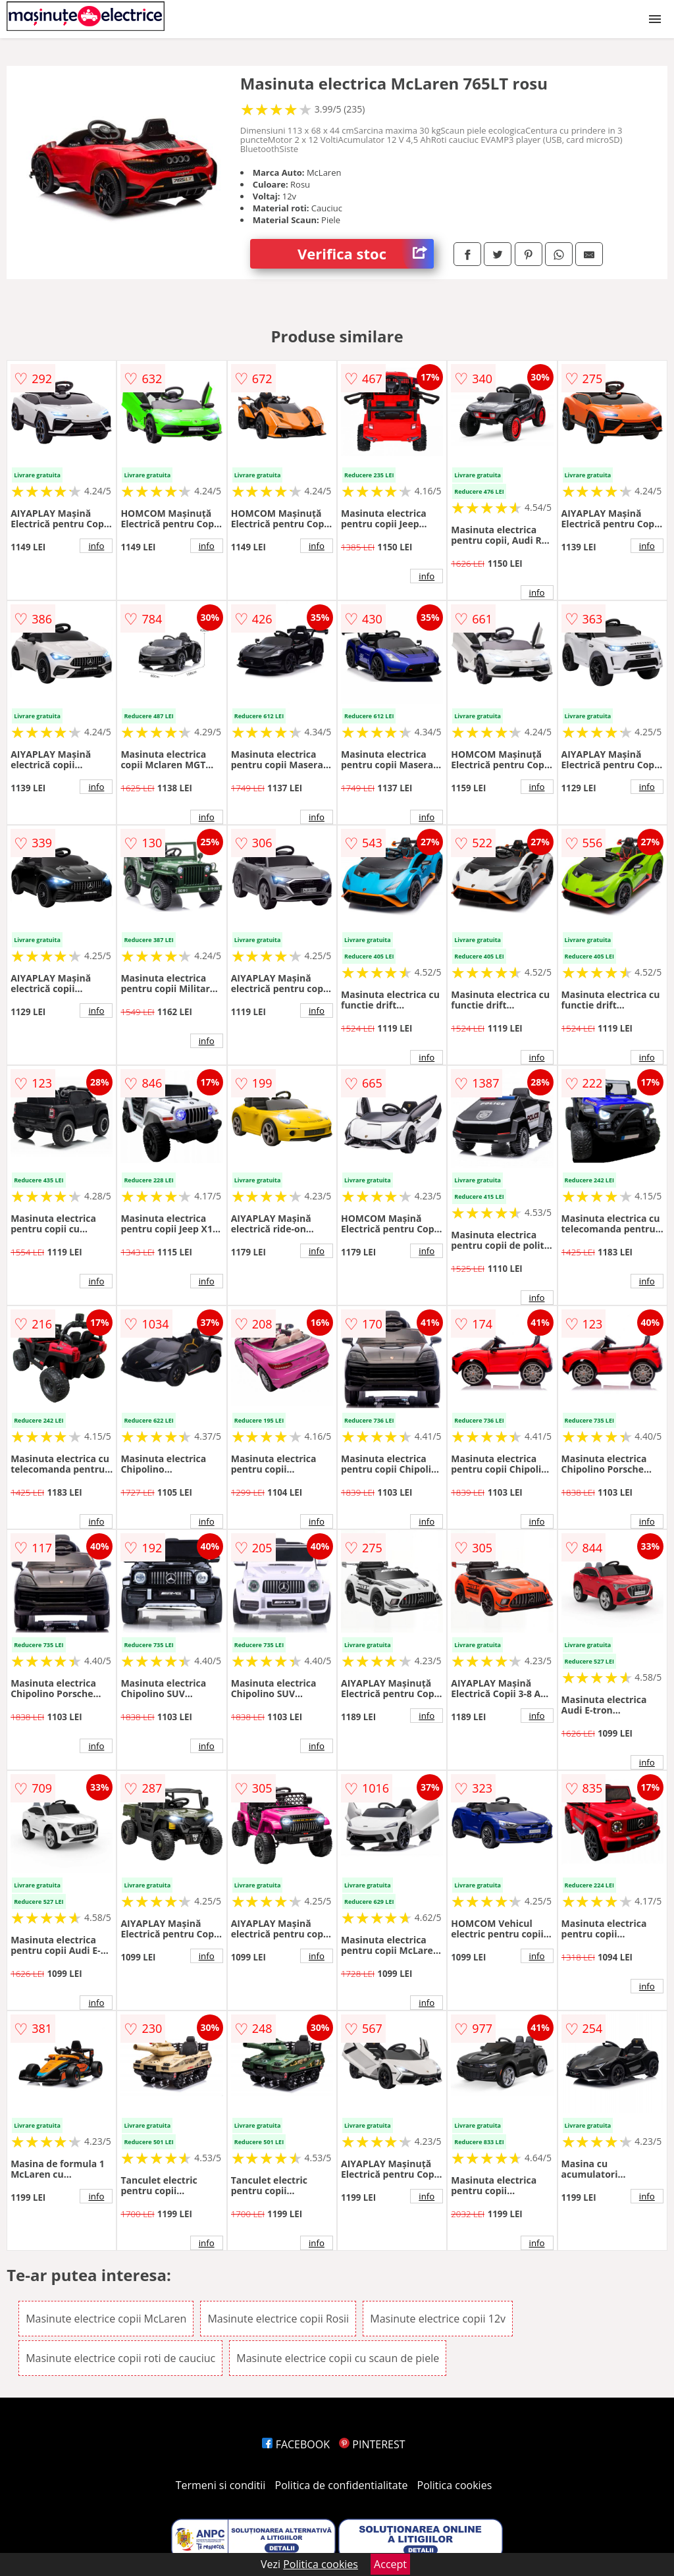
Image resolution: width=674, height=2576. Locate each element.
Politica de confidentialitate (341, 2485)
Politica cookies (454, 2485)
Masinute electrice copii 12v (438, 2318)
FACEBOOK (296, 2444)
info (96, 546)
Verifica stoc (366, 254)
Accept (390, 2564)
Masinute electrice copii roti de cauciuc (120, 2358)
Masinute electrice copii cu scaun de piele (337, 2358)
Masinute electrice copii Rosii (278, 2318)
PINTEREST (372, 2444)
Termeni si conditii (221, 2485)
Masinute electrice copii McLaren (106, 2318)
